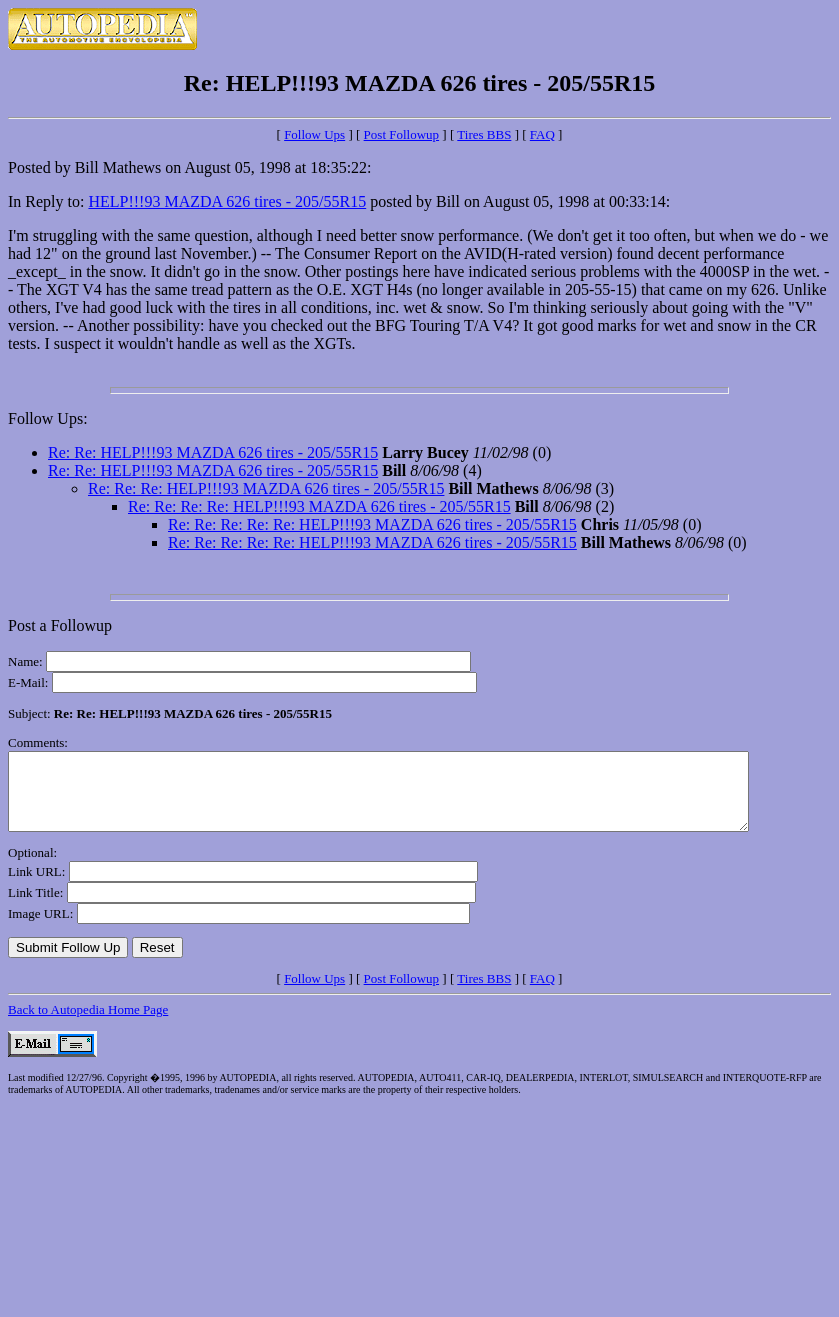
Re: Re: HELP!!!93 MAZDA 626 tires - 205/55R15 (213, 452)
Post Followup (402, 134)
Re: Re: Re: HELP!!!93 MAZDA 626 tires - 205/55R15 (266, 488)
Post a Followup (60, 625)
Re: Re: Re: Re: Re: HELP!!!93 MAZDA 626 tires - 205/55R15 (372, 524)
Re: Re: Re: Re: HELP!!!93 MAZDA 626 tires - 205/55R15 (319, 506)
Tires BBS (484, 134)
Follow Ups (314, 134)
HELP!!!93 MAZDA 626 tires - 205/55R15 (227, 201)
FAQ (542, 134)
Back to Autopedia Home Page (88, 1024)
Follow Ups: (48, 418)
